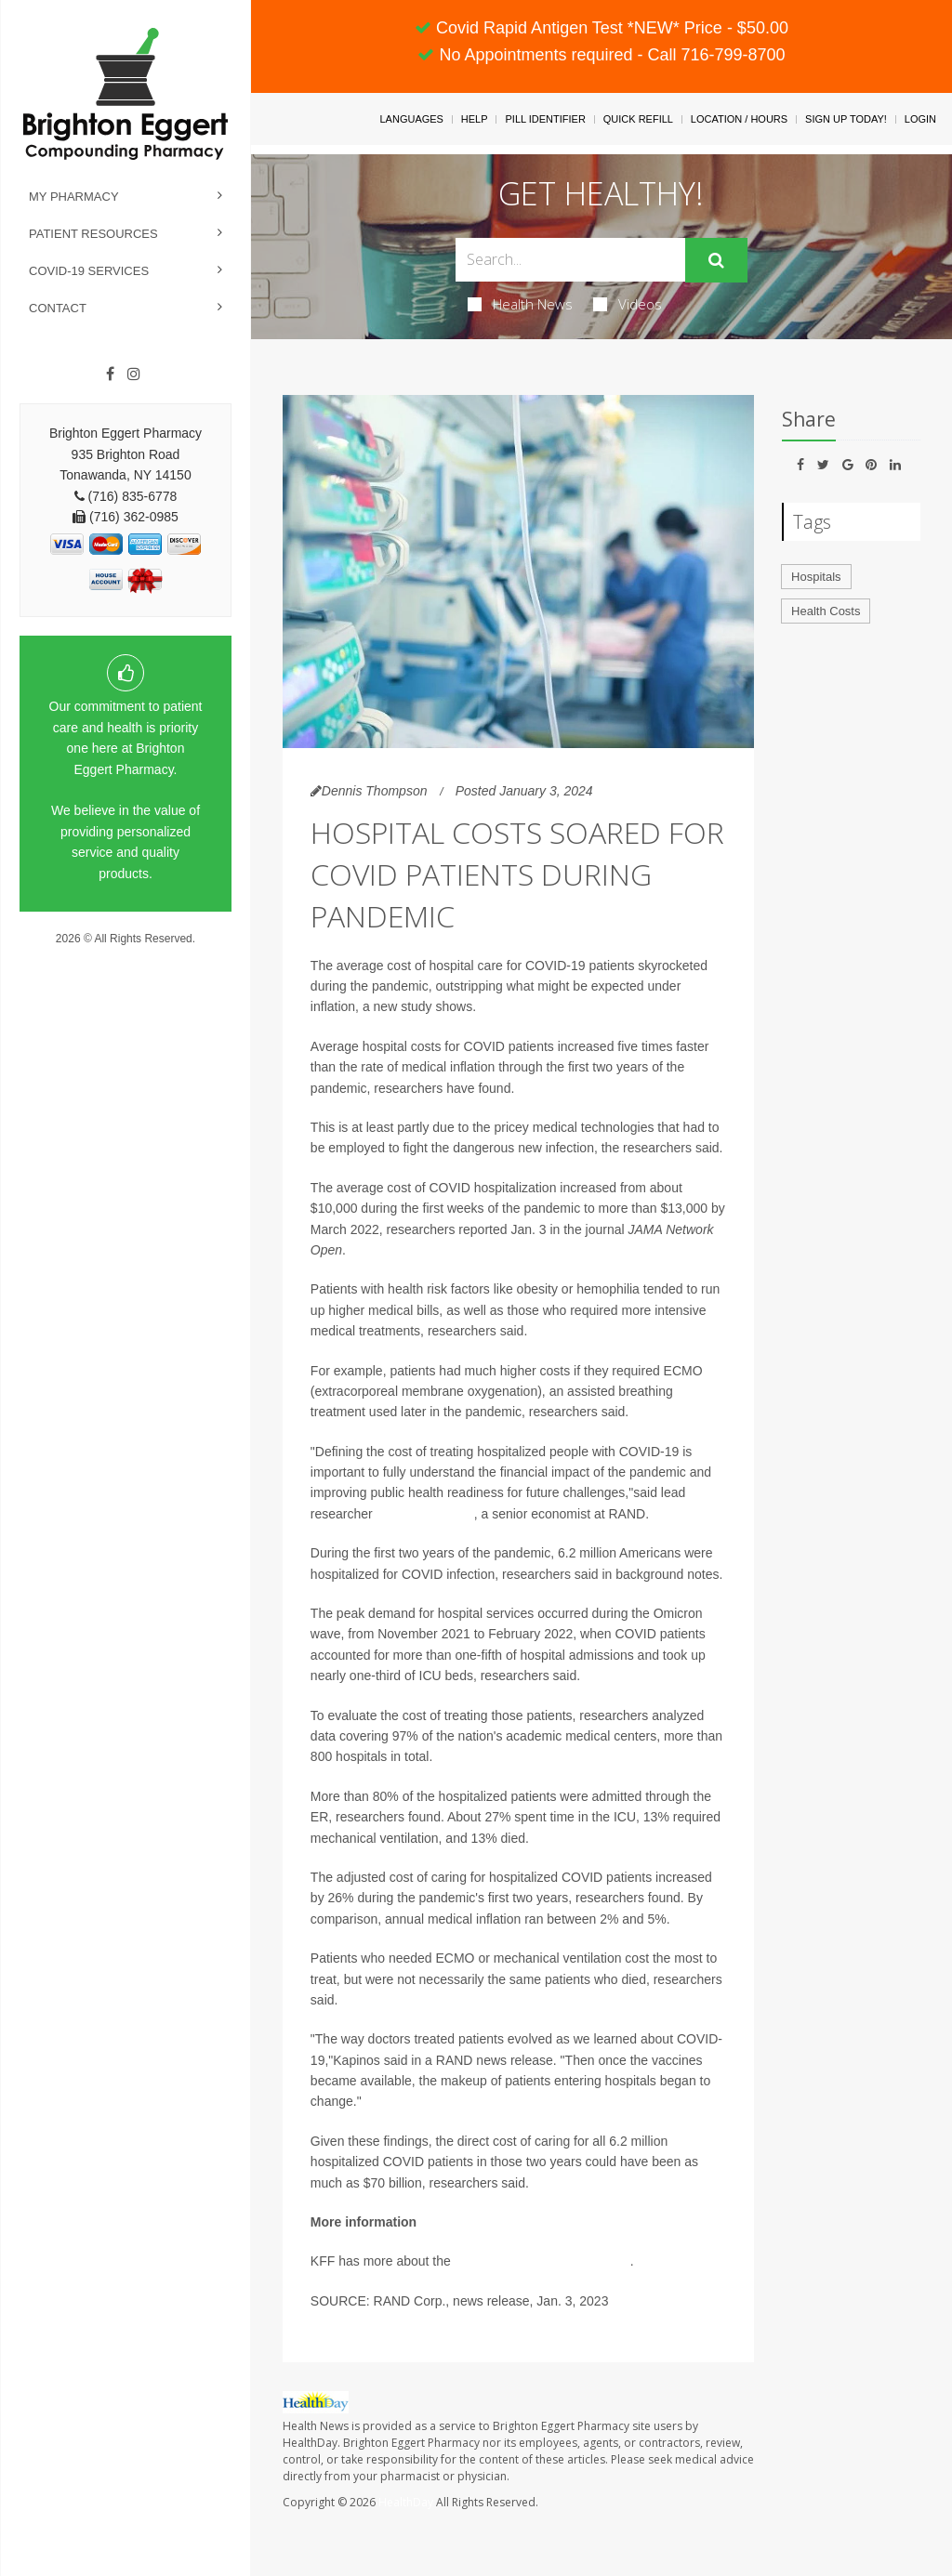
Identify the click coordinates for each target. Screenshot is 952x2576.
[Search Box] (570, 260)
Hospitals (815, 577)
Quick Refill (638, 119)
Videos (627, 304)
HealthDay (405, 2502)
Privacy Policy (126, 956)
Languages (411, 119)
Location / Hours (739, 119)
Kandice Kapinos (425, 1513)
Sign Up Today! (846, 119)
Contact (57, 308)
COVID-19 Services (89, 271)
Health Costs (825, 611)
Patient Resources (93, 234)
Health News (520, 304)
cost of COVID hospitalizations (542, 2261)
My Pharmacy (74, 197)
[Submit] (716, 260)
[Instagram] (133, 374)
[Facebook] (110, 374)
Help (474, 119)
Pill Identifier (545, 119)
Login (920, 119)
